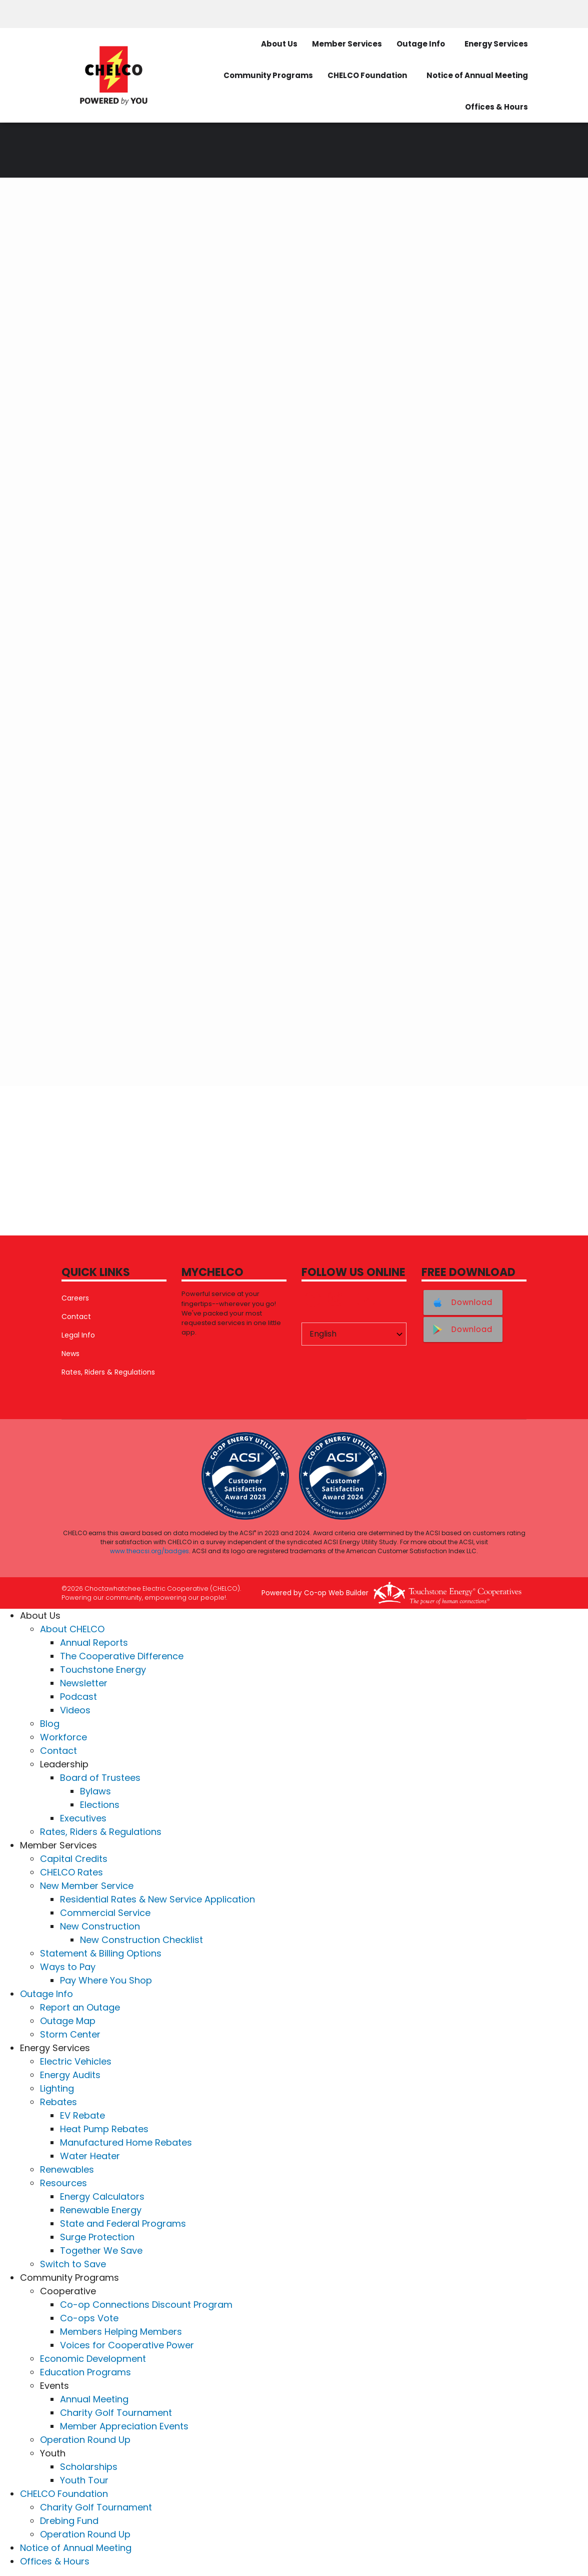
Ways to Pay (68, 1967)
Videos (75, 1710)
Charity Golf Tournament (116, 2412)
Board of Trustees (100, 1777)
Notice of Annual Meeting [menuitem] (477, 75)
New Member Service (87, 1885)
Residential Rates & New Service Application (157, 1899)
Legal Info (78, 1335)
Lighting (57, 2088)
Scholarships (89, 2466)
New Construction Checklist (141, 1940)
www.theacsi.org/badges (149, 1551)
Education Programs (85, 2372)
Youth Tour (84, 2480)
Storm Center (70, 2034)
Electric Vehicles (76, 2061)
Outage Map (68, 2021)
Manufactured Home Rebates (126, 2142)
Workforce (63, 1737)
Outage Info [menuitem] (420, 44)
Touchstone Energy (103, 1669)
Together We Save (101, 2250)
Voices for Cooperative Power (127, 2345)
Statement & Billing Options (101, 1953)
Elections (100, 1804)
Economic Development (93, 2358)
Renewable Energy (101, 2210)
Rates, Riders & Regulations (108, 1372)
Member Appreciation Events (124, 2426)
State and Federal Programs (123, 2223)
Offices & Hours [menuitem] (496, 107)
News (71, 1354)
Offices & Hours (55, 2561)
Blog (50, 1723)
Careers (75, 1298)
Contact (76, 1317)
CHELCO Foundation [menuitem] (367, 75)
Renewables (67, 2169)
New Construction (100, 1926)
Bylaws (95, 1791)
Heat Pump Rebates (104, 2129)
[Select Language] (354, 1334)
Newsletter (84, 1683)
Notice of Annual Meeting (76, 2547)
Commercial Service (105, 1912)
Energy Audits (70, 2075)
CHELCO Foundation (64, 2493)
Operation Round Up (85, 2439)
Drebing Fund (69, 2520)
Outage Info (46, 1994)
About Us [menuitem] (279, 44)
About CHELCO (72, 1629)
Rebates (58, 2102)
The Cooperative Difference (122, 1656)
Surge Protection (97, 2237)
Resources (63, 2183)
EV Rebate (82, 2115)
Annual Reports (94, 1642)
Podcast (78, 1696)
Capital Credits (74, 1858)
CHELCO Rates (71, 1872)
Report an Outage (80, 2007)
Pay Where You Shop (106, 1980)
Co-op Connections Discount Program (146, 2304)
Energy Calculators (102, 2196)
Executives (83, 1818)
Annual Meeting (94, 2399)
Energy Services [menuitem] (496, 44)
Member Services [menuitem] (347, 44)
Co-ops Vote (89, 2318)
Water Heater (90, 2156)
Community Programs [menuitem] (268, 75)
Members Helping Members (121, 2331)
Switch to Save (73, 2264)
